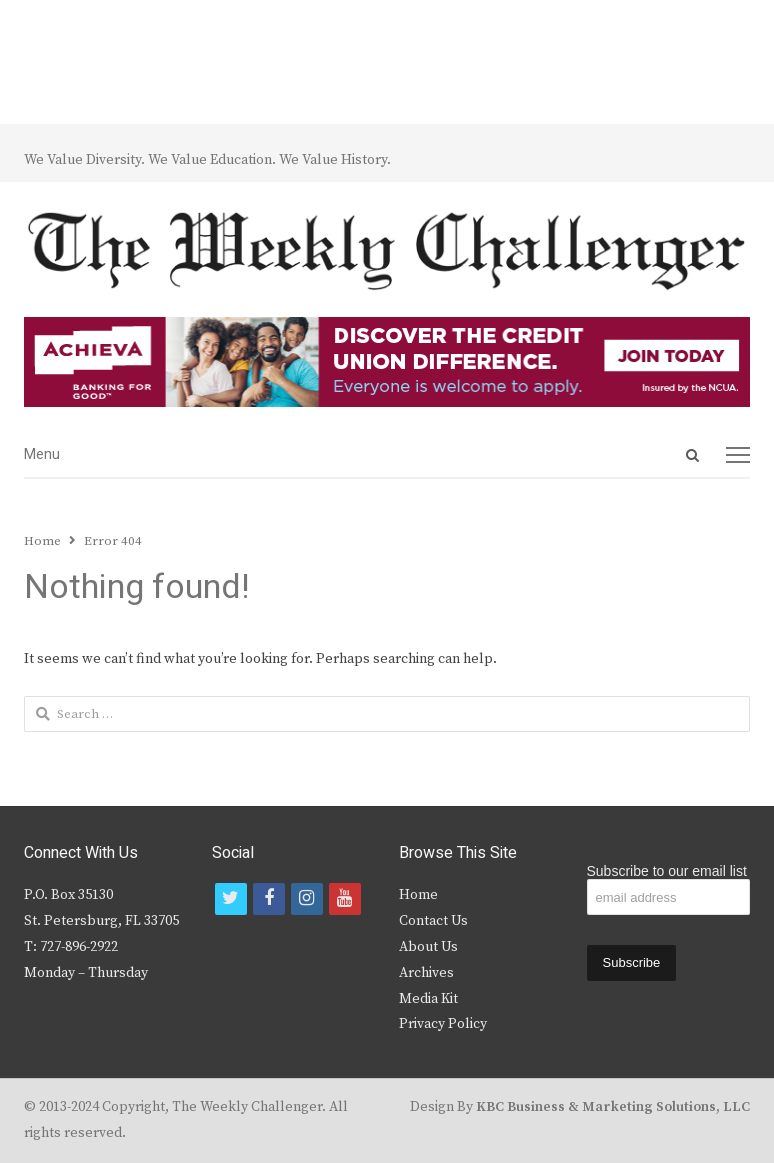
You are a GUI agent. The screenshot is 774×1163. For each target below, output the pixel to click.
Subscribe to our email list (667, 871)
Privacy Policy (443, 1024)
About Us (428, 947)
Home (418, 895)
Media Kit (428, 999)
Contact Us (433, 921)
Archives (426, 973)
